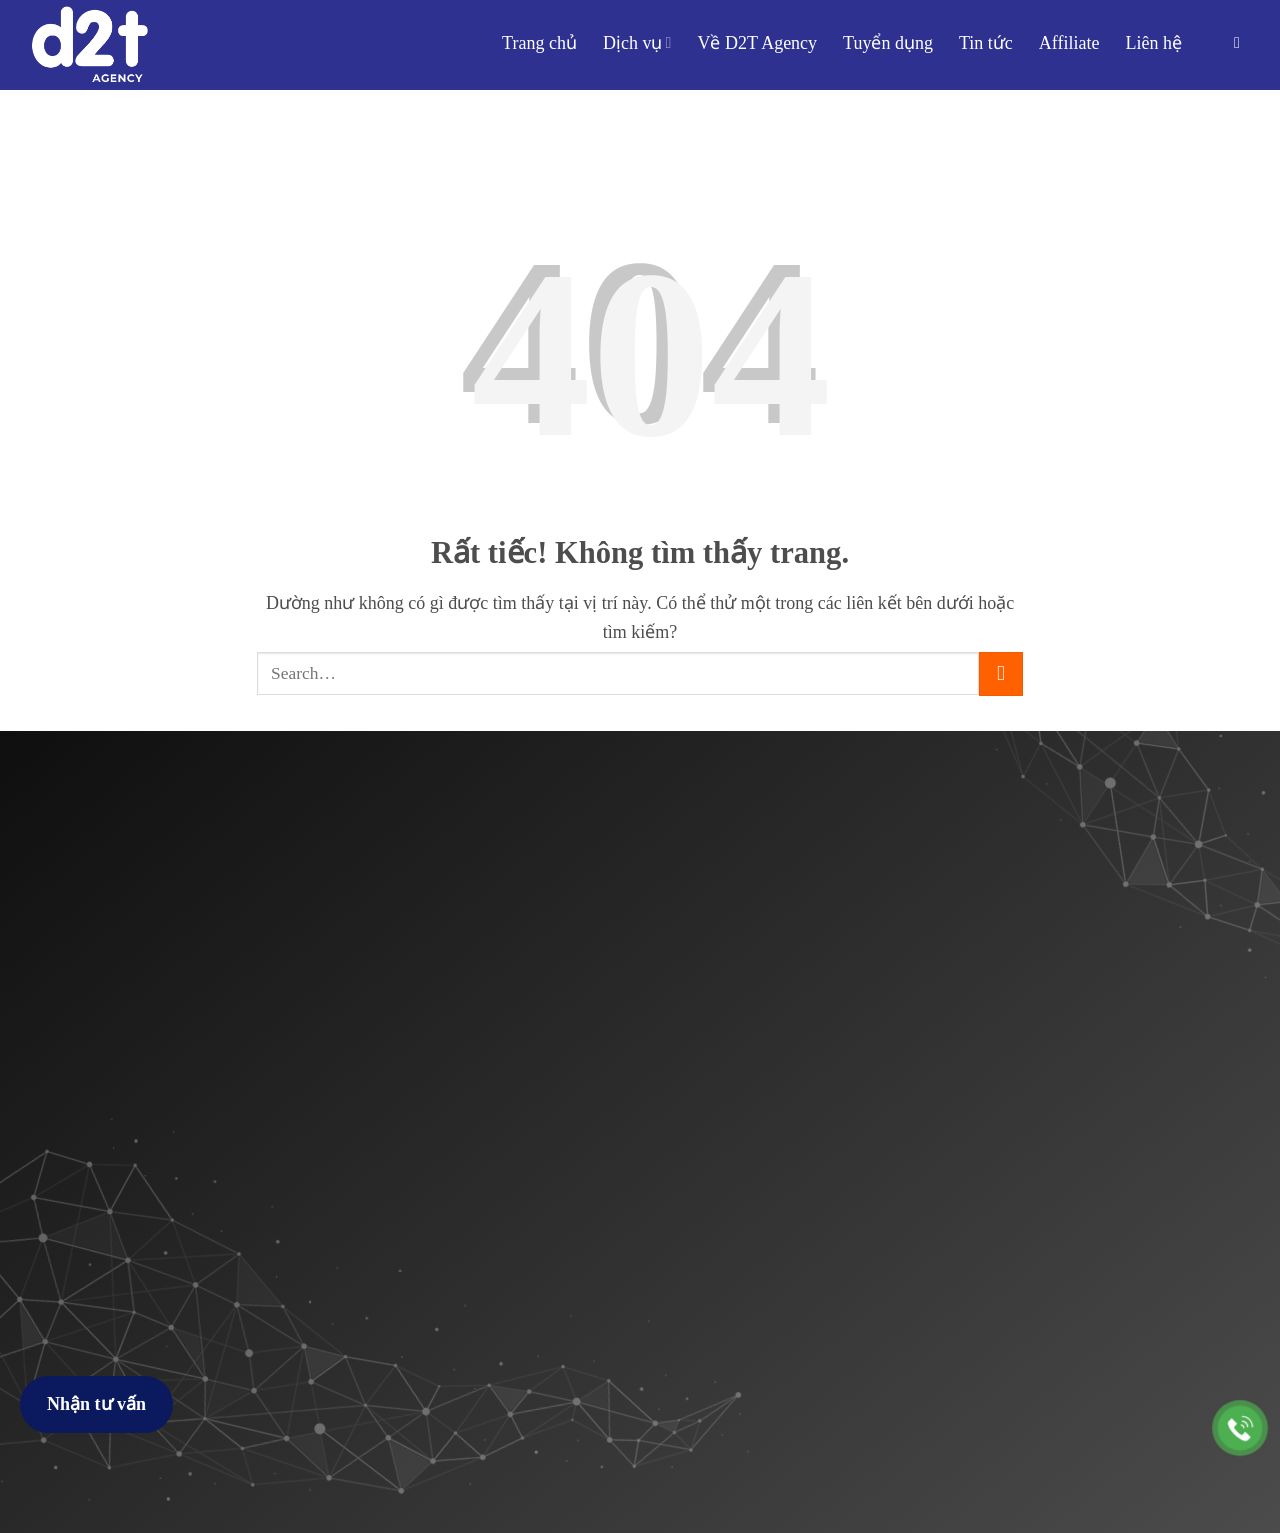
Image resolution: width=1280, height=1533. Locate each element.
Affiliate (1069, 43)
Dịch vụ (637, 43)
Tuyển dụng (888, 43)
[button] (1242, 42)
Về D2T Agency (757, 43)
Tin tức (986, 43)
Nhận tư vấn (96, 1404)
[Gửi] (1001, 674)
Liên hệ (1154, 43)
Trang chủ (539, 43)
